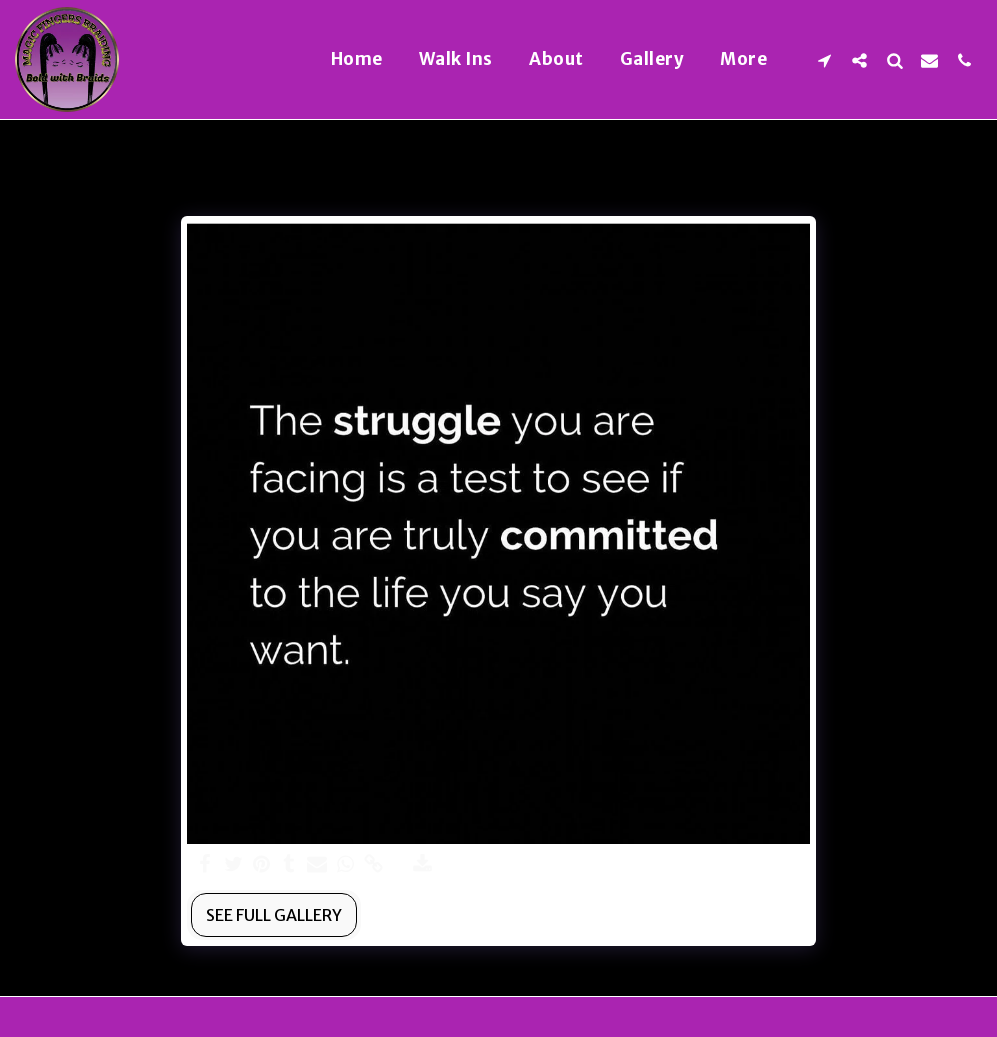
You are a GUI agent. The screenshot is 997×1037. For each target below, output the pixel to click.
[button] (824, 60)
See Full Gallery (274, 915)
